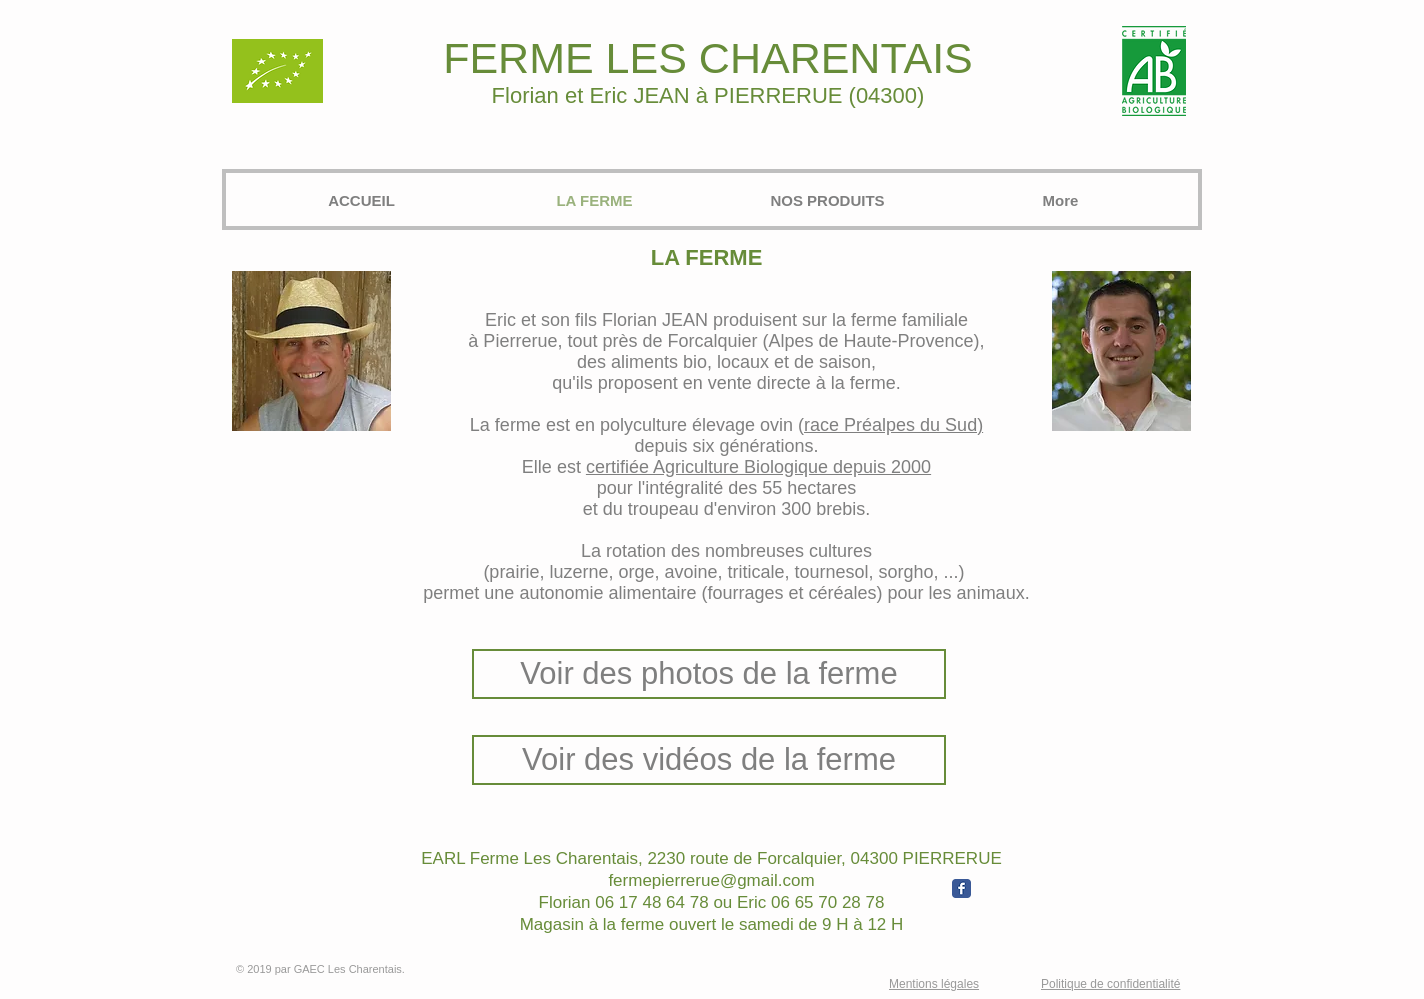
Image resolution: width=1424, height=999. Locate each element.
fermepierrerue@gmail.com (711, 880)
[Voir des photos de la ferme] (709, 674)
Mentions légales (934, 984)
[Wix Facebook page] (961, 888)
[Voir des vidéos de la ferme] (709, 760)
